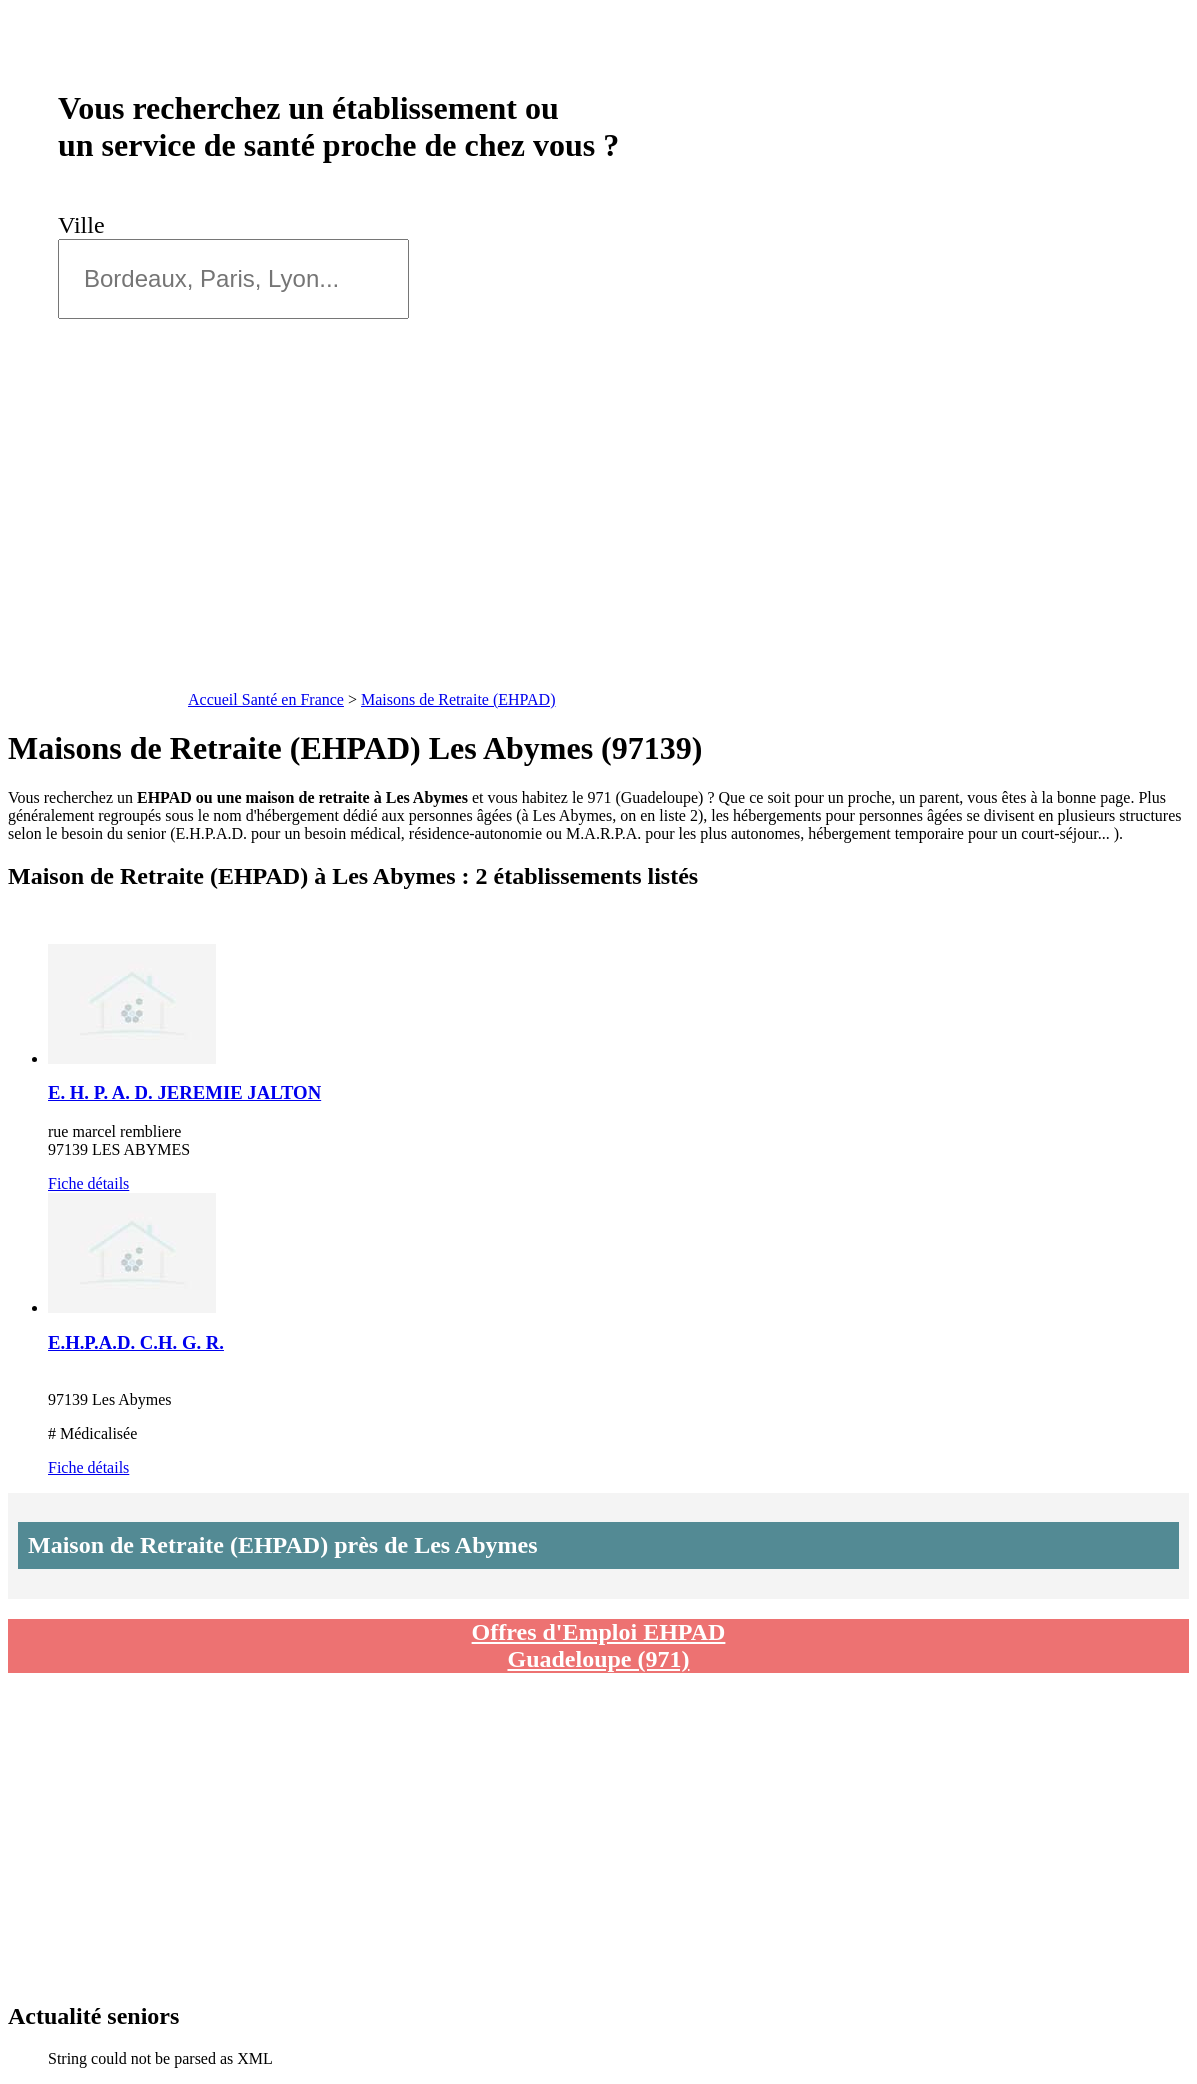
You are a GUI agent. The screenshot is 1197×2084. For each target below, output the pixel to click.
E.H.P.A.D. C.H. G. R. (136, 1342)
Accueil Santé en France (266, 699)
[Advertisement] (598, 535)
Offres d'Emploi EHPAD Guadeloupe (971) (599, 1645)
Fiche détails (88, 1183)
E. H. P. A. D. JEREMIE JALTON (184, 1092)
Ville (87, 225)
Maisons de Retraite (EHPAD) (458, 699)
